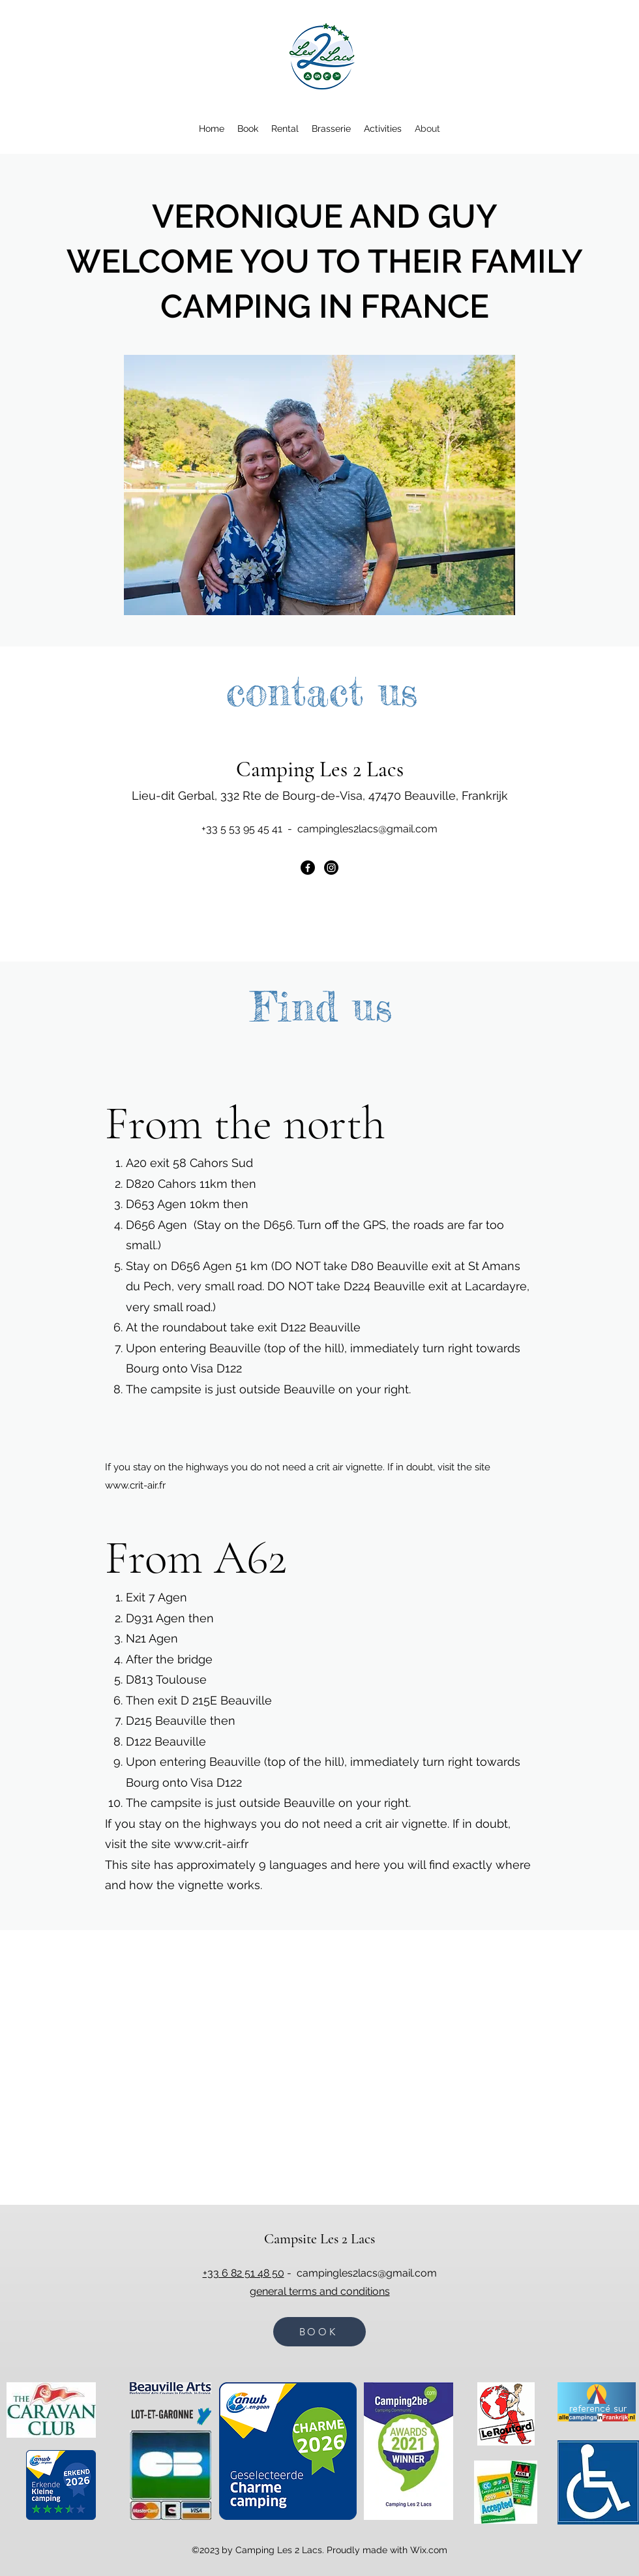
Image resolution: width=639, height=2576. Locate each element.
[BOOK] (319, 2331)
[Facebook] (308, 867)
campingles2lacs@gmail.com (367, 829)
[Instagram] (331, 867)
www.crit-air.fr (135, 1485)
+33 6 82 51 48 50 (243, 2273)
